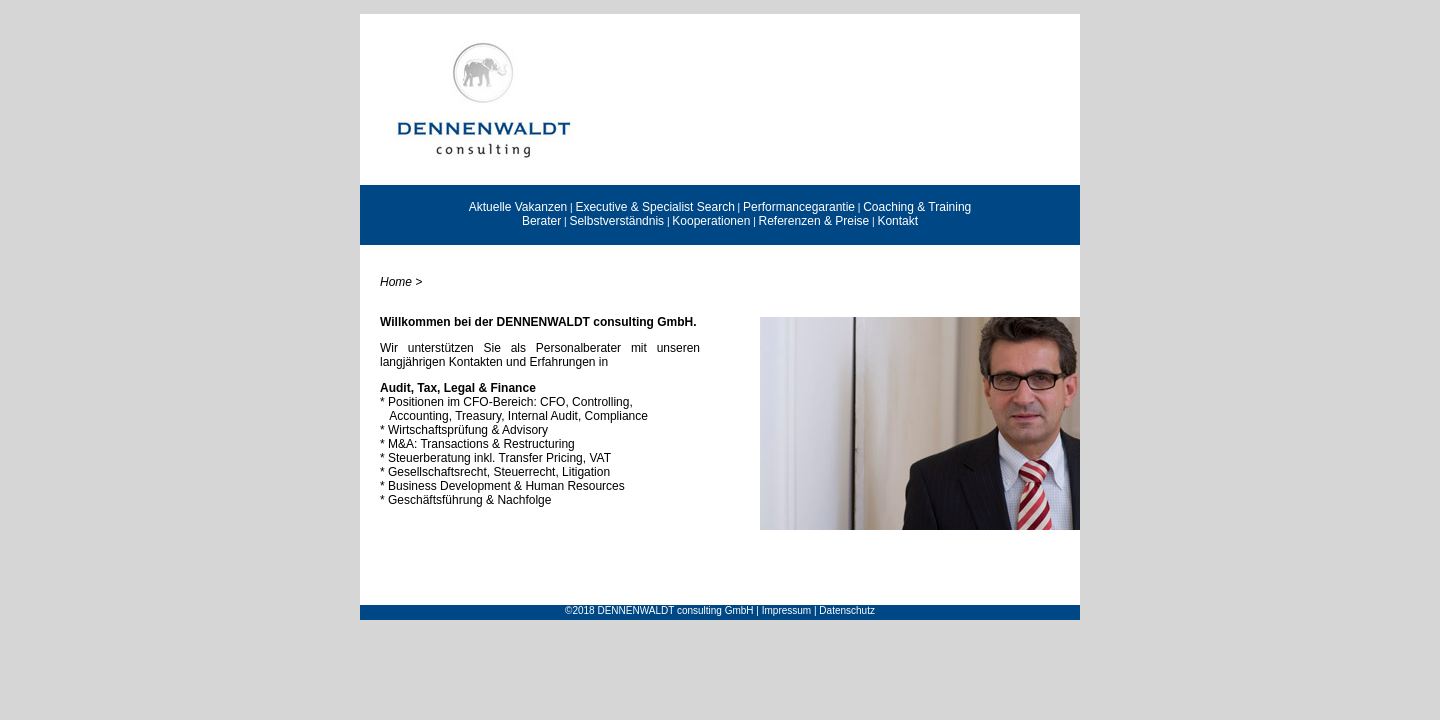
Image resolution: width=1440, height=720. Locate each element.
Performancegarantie (799, 207)
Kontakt (897, 221)
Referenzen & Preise (814, 221)
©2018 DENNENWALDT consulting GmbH (659, 610)
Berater (541, 221)
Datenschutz (847, 610)
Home (396, 282)
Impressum (786, 610)
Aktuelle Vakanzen (518, 207)
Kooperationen (711, 221)
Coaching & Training (917, 207)
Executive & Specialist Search (654, 207)
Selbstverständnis (616, 221)
